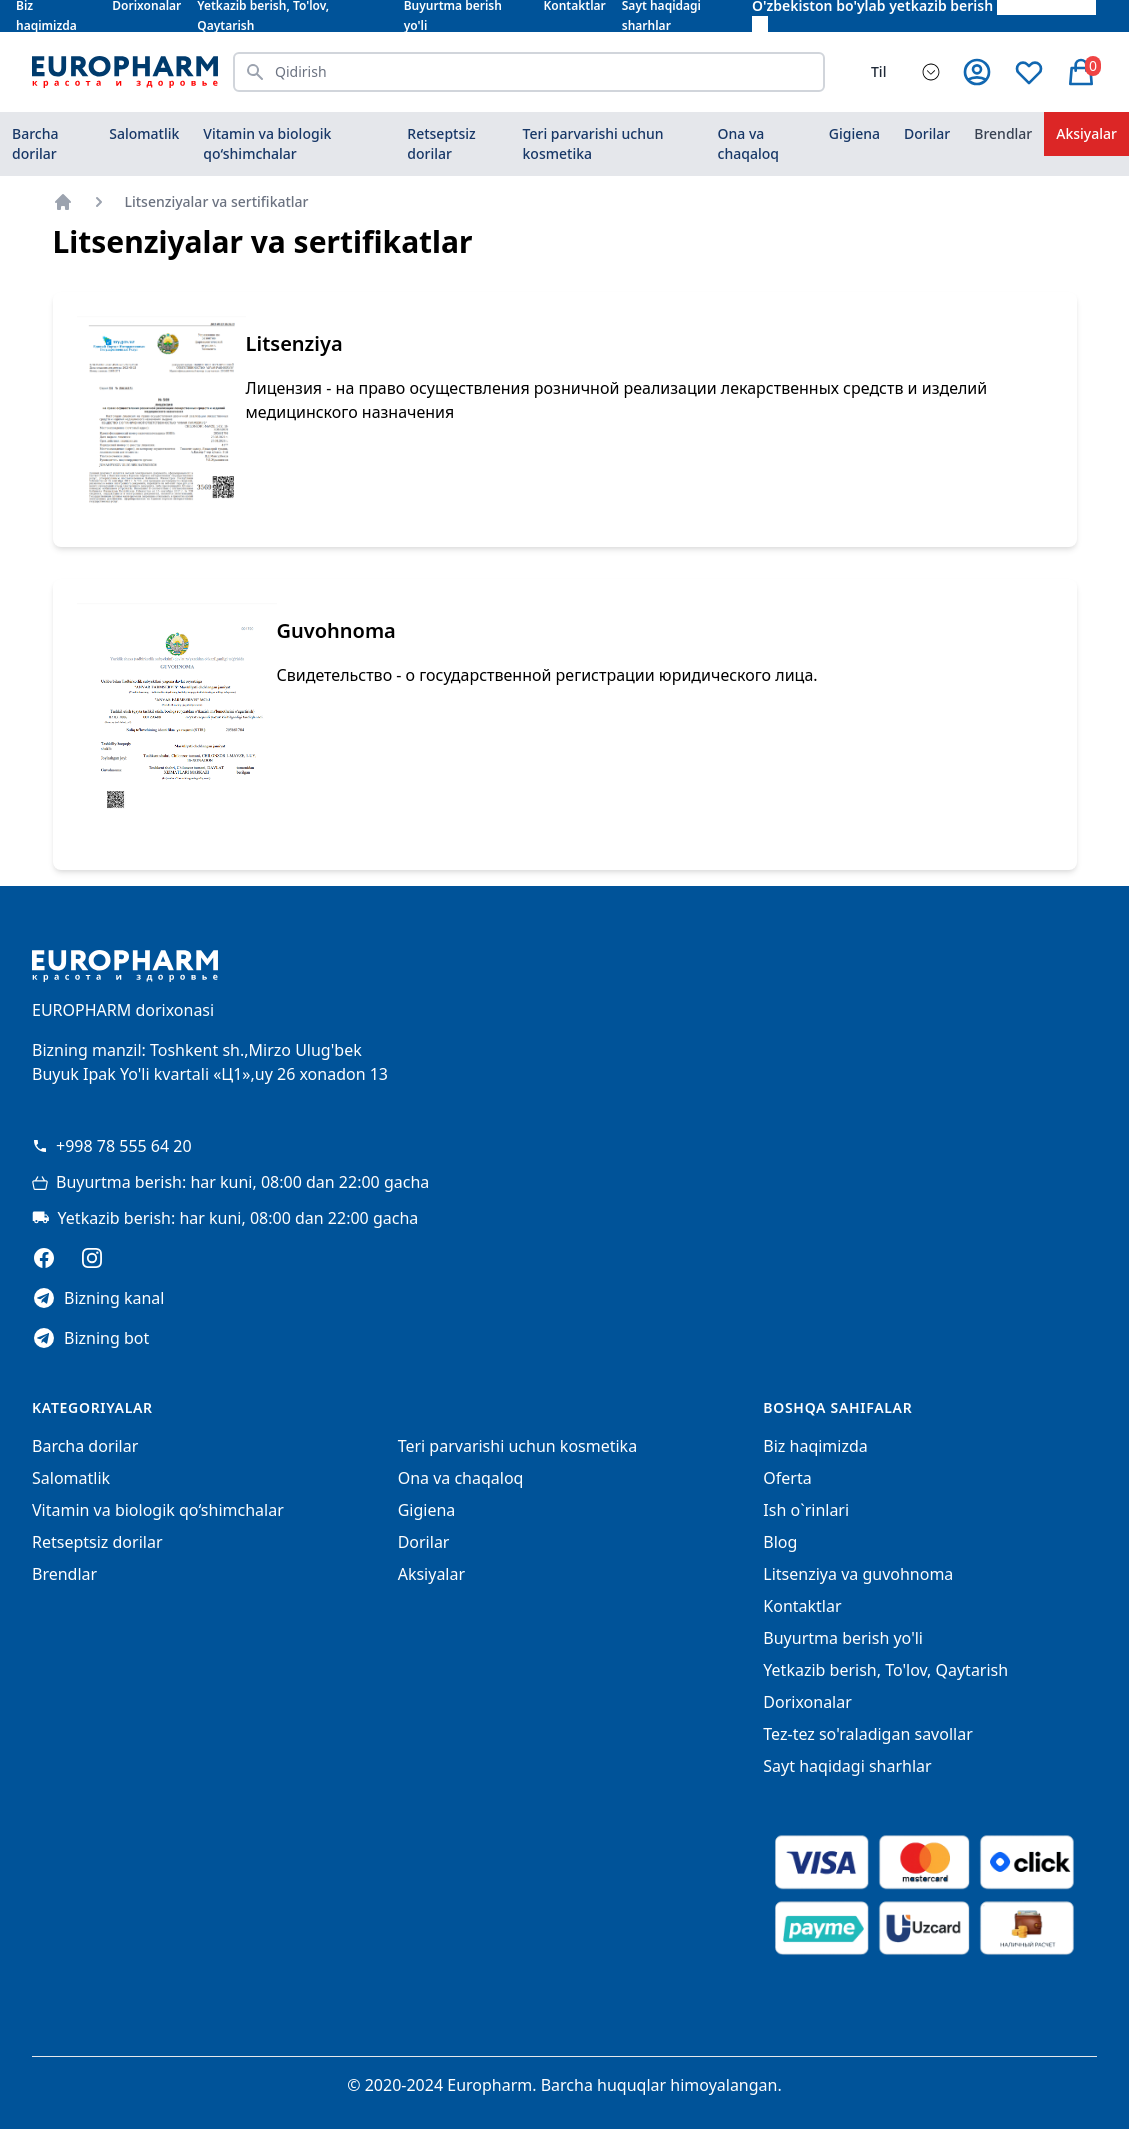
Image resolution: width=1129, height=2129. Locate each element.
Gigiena (854, 133)
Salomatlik (144, 133)
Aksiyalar (1086, 133)
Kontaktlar (802, 1606)
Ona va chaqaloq (748, 143)
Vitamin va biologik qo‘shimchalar (267, 143)
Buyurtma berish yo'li (843, 1638)
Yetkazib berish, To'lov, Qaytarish (885, 1670)
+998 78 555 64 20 (112, 1146)
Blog (780, 1542)
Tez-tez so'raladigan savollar (867, 1734)
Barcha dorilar (35, 143)
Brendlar (1003, 133)
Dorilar (927, 133)
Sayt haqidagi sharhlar (847, 1766)
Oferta (787, 1478)
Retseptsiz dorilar (441, 143)
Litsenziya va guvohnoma (858, 1574)
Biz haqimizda (815, 1446)
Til (878, 71)
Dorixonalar (807, 1702)
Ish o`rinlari (806, 1510)
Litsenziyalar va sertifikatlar (217, 201)
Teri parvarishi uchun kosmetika (593, 143)
